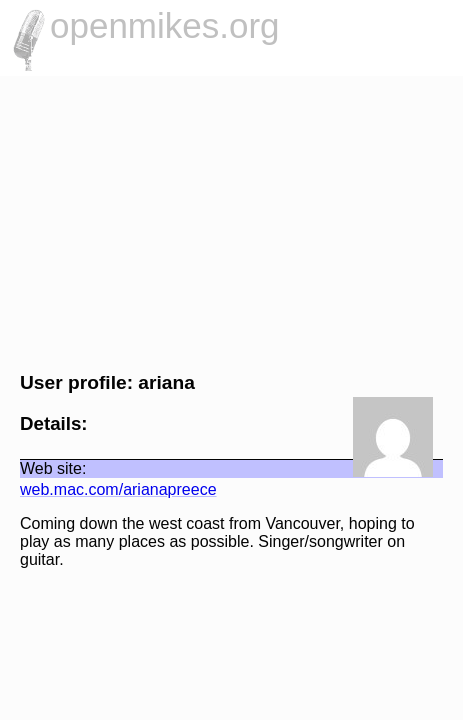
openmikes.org (165, 25)
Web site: (43, 468)
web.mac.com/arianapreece (108, 489)
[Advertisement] (231, 221)
